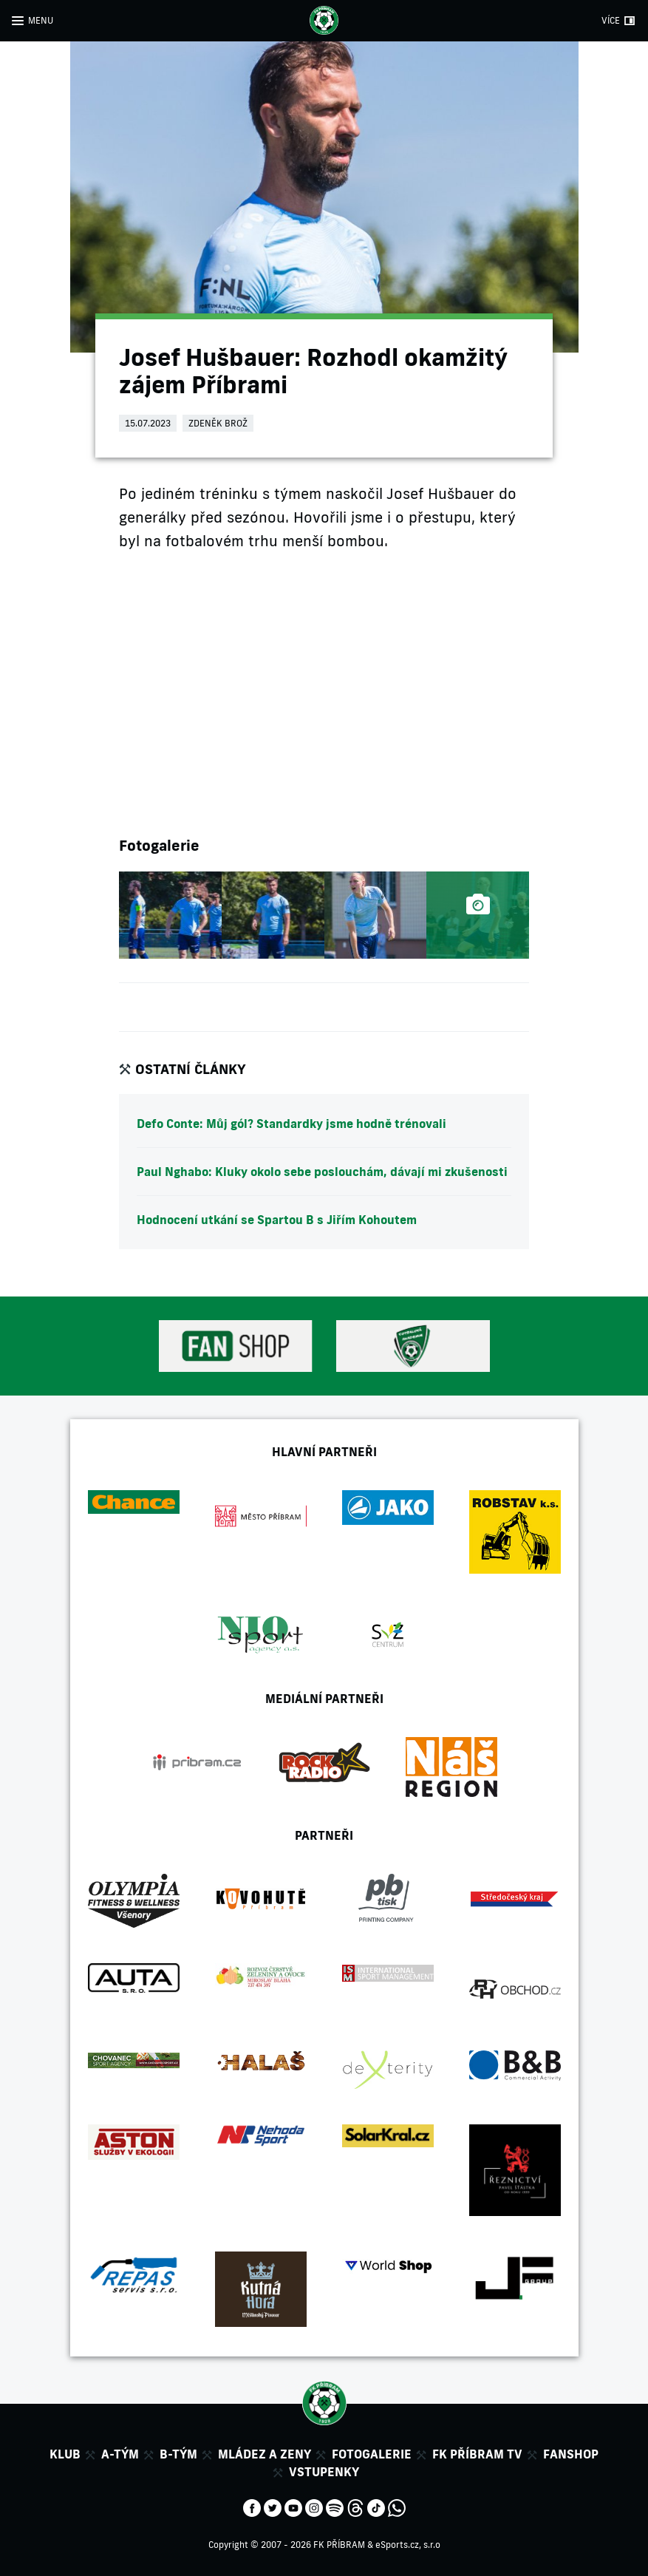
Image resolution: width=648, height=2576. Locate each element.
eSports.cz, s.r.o (407, 2544)
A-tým (120, 2454)
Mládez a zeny (264, 2454)
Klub (65, 2454)
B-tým (178, 2454)
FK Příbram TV (477, 2454)
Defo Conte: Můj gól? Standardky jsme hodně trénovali (291, 1123)
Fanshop (570, 2454)
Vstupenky (324, 2471)
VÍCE (610, 20)
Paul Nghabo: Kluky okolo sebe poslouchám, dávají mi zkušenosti (322, 1171)
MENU (40, 20)
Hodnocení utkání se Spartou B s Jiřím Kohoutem (277, 1219)
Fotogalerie (372, 2454)
